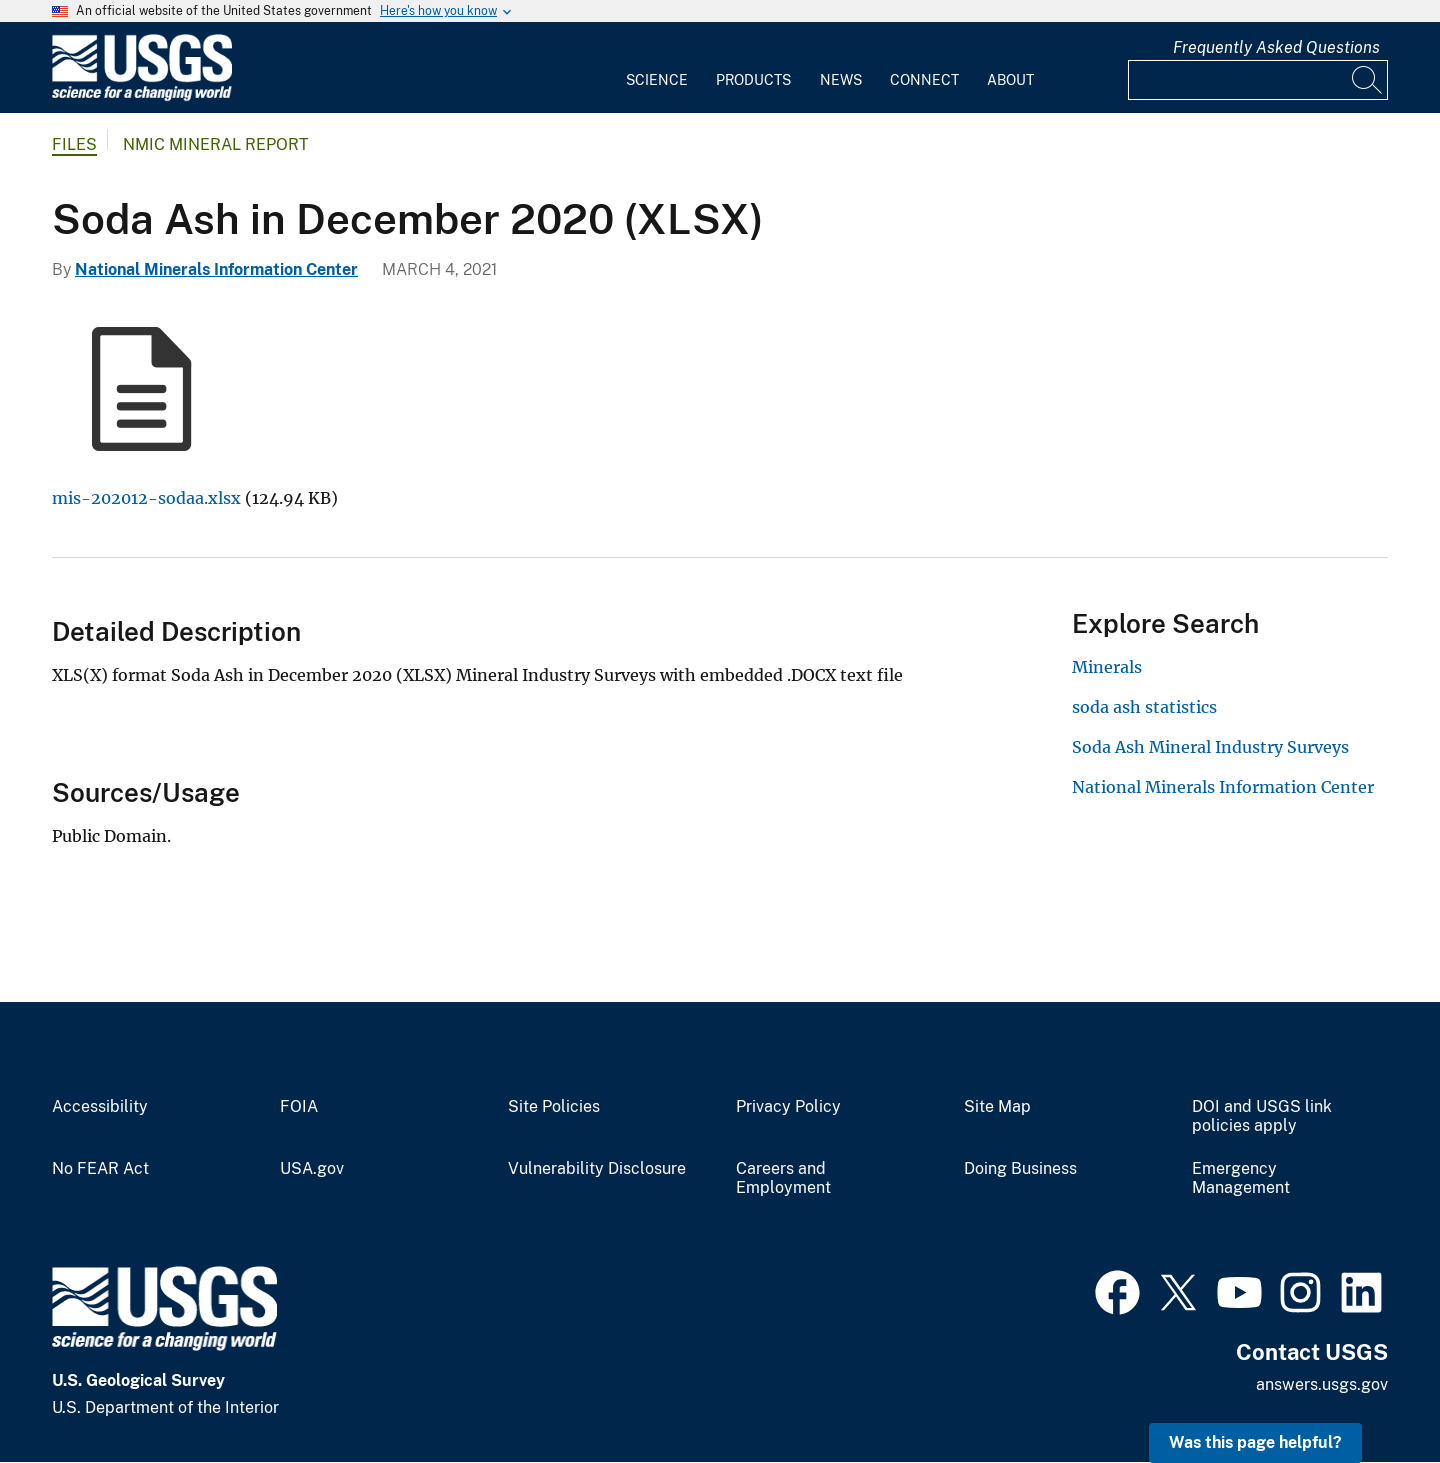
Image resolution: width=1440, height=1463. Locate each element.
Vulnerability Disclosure (597, 1169)
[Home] (142, 96)
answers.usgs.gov (1322, 1384)
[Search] (1368, 80)
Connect (924, 80)
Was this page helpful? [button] (1255, 1442)
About (1010, 80)
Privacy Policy (788, 1107)
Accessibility (100, 1107)
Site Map (997, 1107)
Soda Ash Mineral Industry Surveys (1210, 747)
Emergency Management (1241, 1178)
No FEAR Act (100, 1169)
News (841, 80)
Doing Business (1020, 1169)
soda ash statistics (1144, 707)
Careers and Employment (783, 1178)
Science (657, 80)
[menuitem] (657, 68)
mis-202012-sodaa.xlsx (146, 498)
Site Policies (554, 1107)
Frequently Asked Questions (1276, 47)
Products (753, 80)
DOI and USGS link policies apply (1262, 1116)
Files (74, 144)
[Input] (1258, 80)
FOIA (299, 1107)
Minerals (1107, 667)
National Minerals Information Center (216, 269)
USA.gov (312, 1169)
